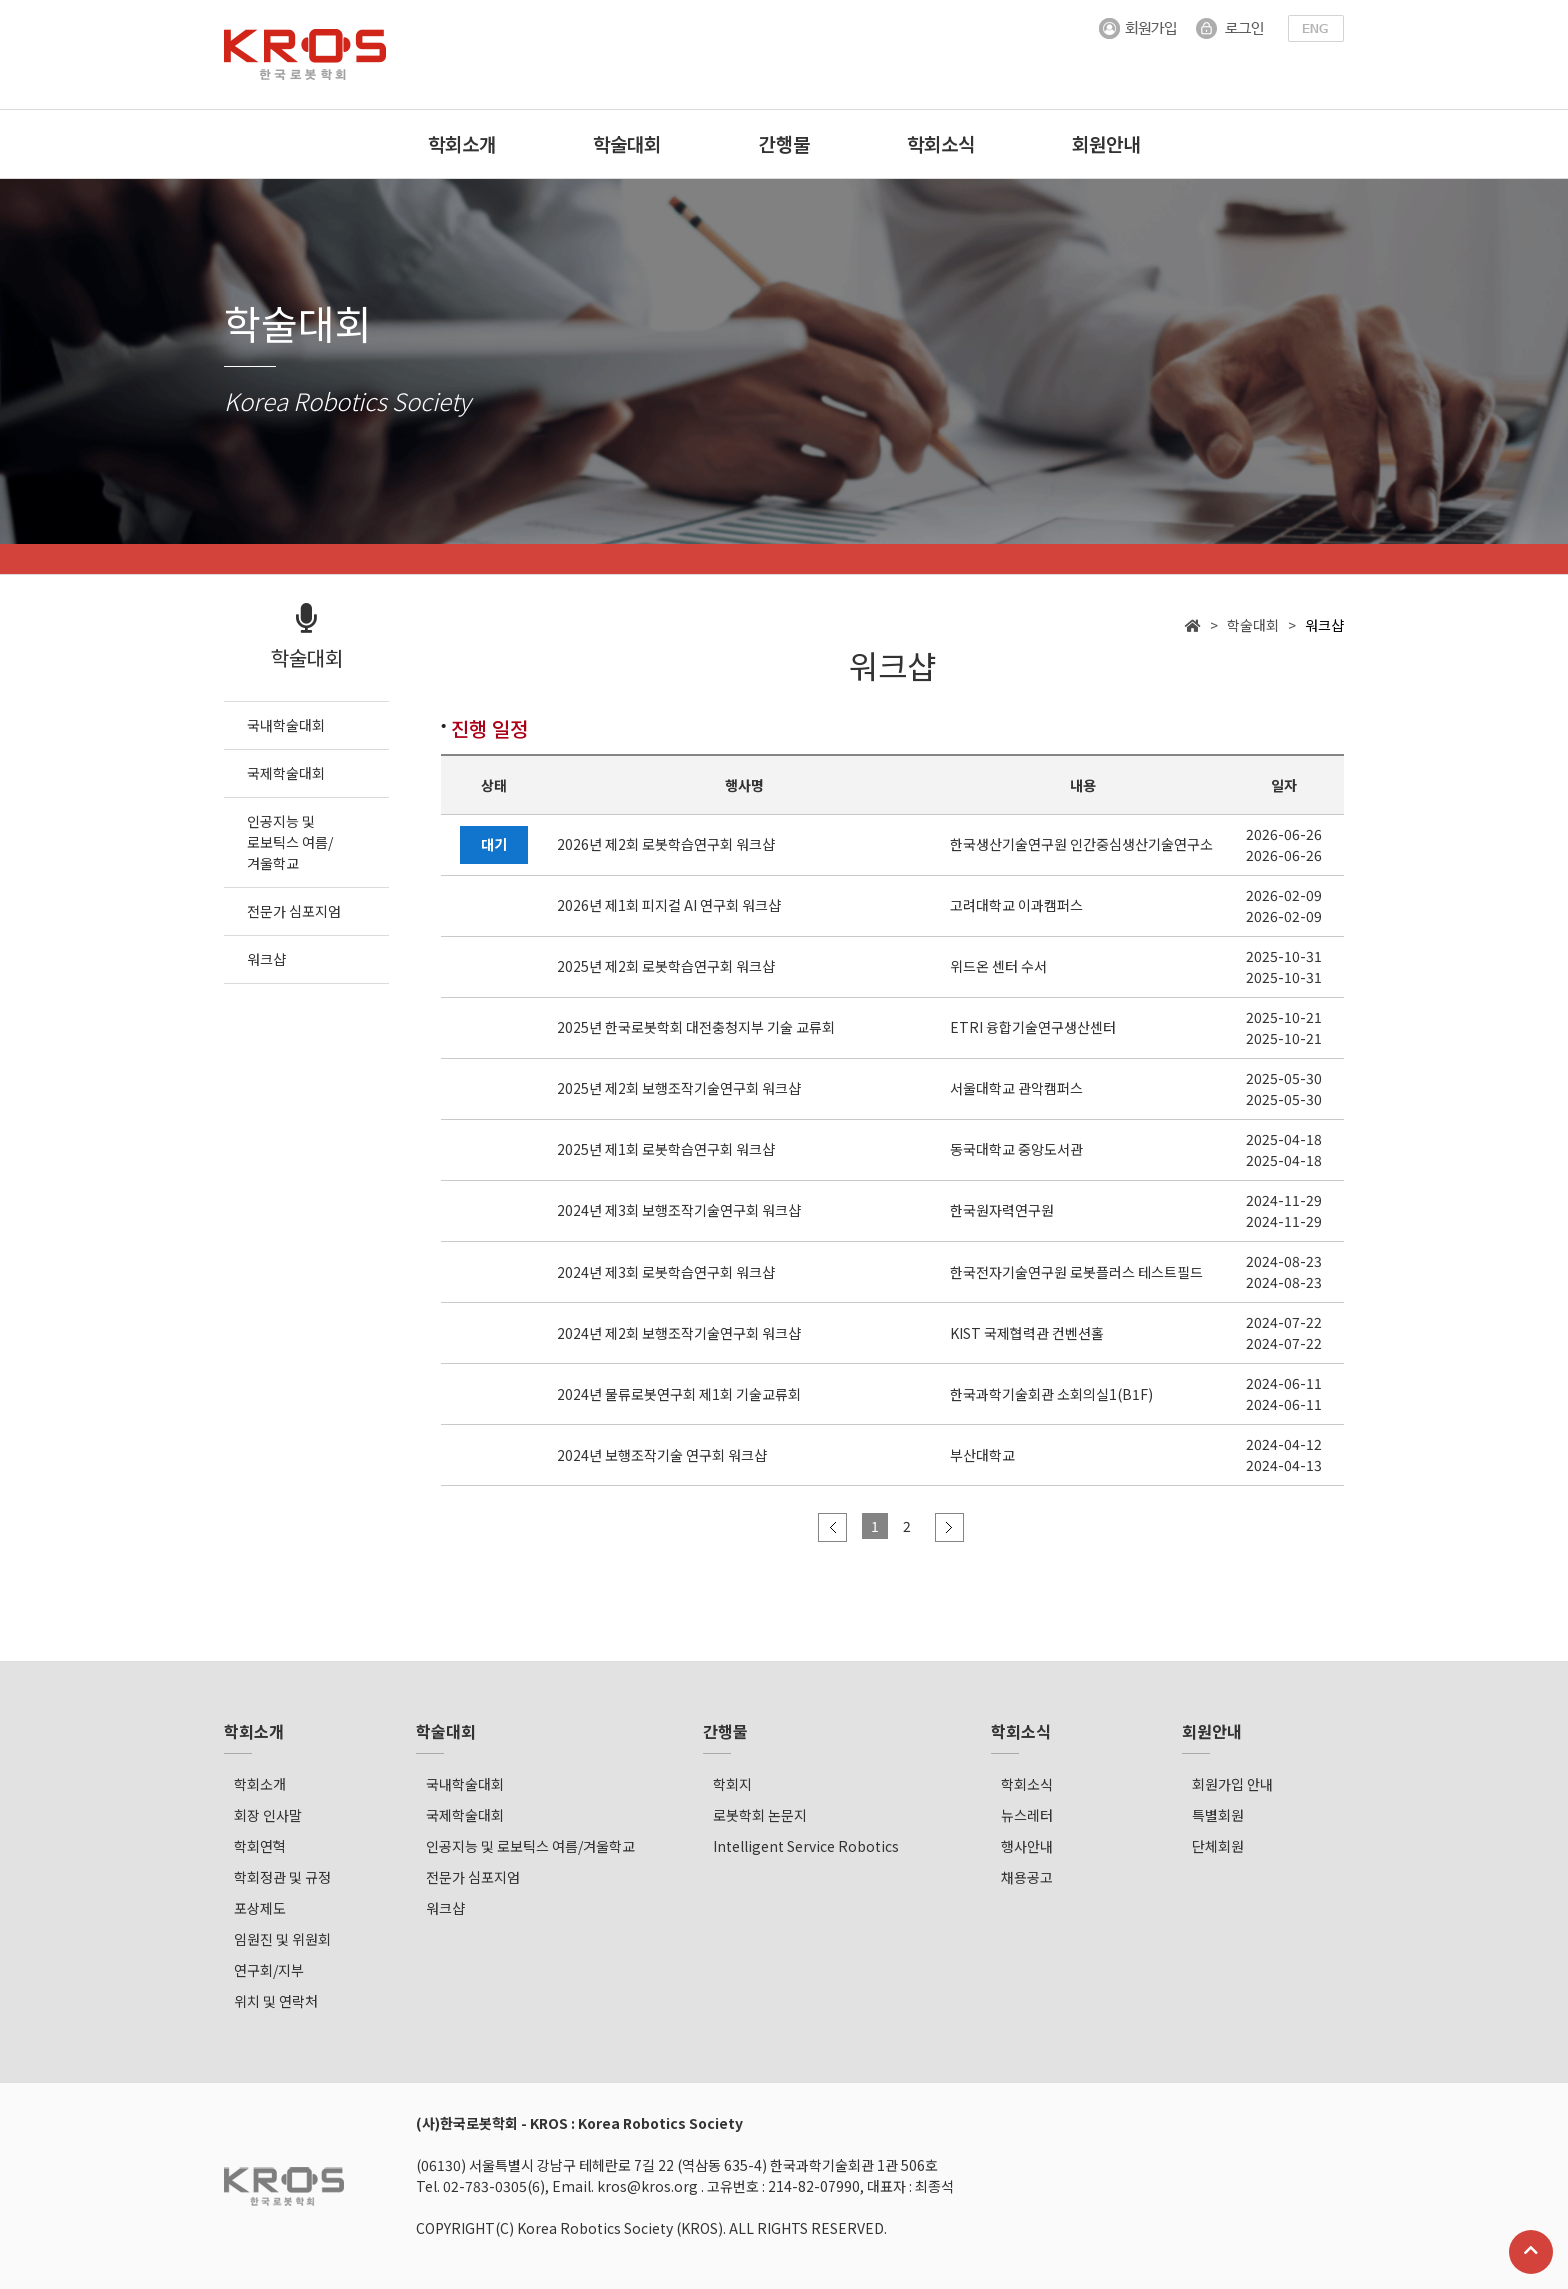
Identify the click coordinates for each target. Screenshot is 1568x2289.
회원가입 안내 (1232, 1784)
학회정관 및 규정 (282, 1877)
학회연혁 (260, 1846)
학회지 (732, 1784)
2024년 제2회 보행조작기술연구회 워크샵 (679, 1333)
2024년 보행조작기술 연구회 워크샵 (662, 1455)
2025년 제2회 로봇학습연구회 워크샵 (666, 967)
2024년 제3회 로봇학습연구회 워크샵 (666, 1272)
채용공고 (1027, 1877)
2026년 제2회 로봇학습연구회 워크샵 (666, 845)
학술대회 (627, 143)
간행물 (784, 143)
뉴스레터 (1027, 1815)
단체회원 (1218, 1846)
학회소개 (462, 143)
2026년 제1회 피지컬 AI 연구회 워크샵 (669, 906)
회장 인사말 (268, 1815)
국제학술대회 (465, 1815)
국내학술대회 (465, 1784)
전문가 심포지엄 (473, 1877)
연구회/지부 (269, 1970)
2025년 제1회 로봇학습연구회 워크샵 (666, 1150)
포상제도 (260, 1908)
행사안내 (1027, 1846)
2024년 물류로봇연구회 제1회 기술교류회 (679, 1394)
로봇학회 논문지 (760, 1815)
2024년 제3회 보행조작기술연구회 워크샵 (679, 1211)
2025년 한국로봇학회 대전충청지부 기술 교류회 (696, 1028)
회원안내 (1106, 143)
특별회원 (1218, 1815)
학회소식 (941, 143)
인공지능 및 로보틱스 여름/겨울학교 (530, 1846)
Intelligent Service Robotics (806, 1846)
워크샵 (445, 1908)
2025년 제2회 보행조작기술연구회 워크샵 (679, 1089)
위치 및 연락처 (276, 2001)
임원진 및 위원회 (282, 1939)
